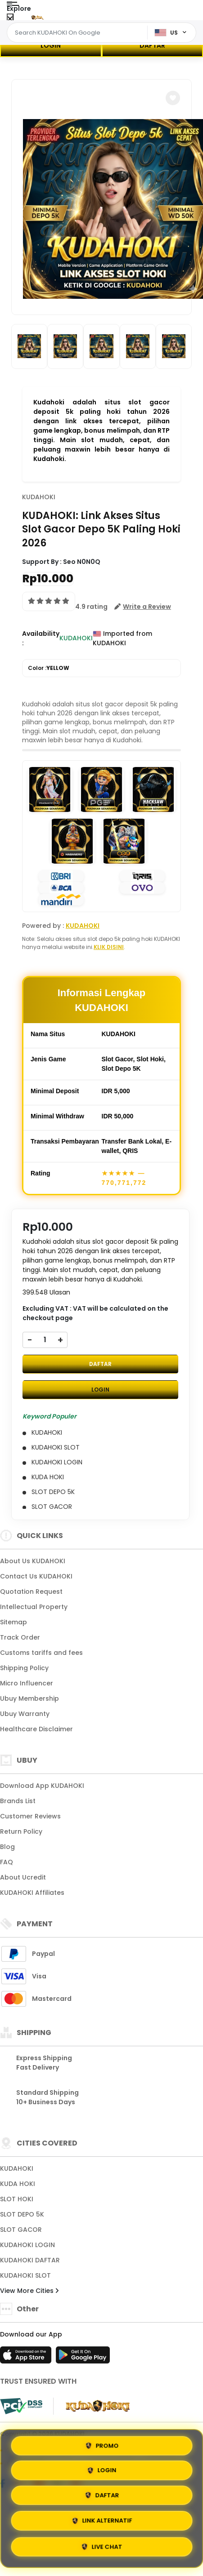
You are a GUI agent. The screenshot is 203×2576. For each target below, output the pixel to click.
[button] (173, 98)
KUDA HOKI (17, 2183)
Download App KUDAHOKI (42, 1785)
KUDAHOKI (38, 496)
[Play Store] (83, 2357)
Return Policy (21, 1831)
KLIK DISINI (109, 947)
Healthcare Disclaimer (36, 1729)
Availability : (40, 638)
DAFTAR (152, 45)
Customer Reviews (30, 1816)
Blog (7, 1846)
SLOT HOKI (16, 2199)
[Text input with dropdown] (78, 33)
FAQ (6, 1862)
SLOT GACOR (21, 2229)
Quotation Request (31, 1591)
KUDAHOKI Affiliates (32, 1892)
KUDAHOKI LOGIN (27, 2244)
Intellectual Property (34, 1606)
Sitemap (13, 1622)
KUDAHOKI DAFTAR (30, 2260)
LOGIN (51, 45)
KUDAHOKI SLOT (25, 2275)
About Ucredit (23, 1877)
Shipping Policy (24, 1667)
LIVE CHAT (101, 2547)
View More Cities (29, 2290)
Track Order (20, 1637)
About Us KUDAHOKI (32, 1560)
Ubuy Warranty (25, 1713)
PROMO (101, 2444)
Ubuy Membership (29, 1698)
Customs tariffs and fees (41, 1652)
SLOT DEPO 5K (22, 2214)
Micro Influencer (26, 1683)
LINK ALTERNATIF (101, 2521)
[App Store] (27, 2357)
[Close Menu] (10, 19)
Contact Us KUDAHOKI (36, 1576)
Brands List (18, 1800)
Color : (48, 668)
